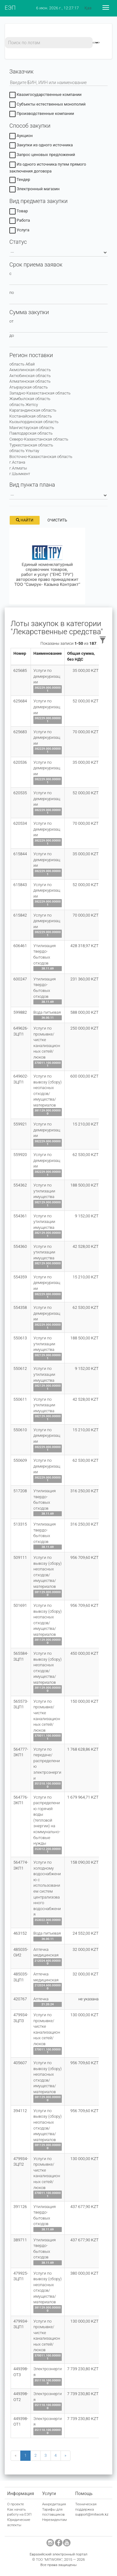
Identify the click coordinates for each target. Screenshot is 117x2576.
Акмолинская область (30, 369)
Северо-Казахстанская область (38, 439)
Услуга (19, 231)
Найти (24, 520)
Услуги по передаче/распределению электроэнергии (47, 1764)
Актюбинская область (30, 375)
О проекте (15, 2504)
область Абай (22, 364)
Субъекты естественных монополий (47, 105)
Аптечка (40, 1999)
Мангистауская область (31, 427)
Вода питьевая (47, 1012)
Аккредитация (54, 2504)
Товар (18, 212)
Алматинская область (30, 381)
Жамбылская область (29, 398)
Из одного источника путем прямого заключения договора (47, 167)
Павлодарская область (30, 433)
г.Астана (17, 462)
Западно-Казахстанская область (40, 393)
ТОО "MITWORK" (49, 2559)
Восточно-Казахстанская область (40, 456)
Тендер (19, 180)
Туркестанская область (31, 445)
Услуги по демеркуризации (46, 676)
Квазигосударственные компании (45, 95)
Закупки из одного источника (41, 146)
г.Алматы (18, 468)
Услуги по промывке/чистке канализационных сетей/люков (46, 1042)
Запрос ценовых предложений (42, 155)
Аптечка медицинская (45, 1952)
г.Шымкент (19, 473)
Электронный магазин (34, 189)
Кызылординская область (33, 421)
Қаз (88, 8)
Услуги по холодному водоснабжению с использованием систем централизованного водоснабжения (47, 1888)
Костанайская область (30, 416)
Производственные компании (41, 114)
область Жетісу (23, 404)
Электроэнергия (47, 2371)
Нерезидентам (54, 2519)
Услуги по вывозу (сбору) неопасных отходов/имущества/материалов (47, 1090)
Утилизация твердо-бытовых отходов (44, 954)
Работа (19, 221)
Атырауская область (28, 387)
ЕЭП (10, 7)
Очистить (57, 520)
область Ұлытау (24, 450)
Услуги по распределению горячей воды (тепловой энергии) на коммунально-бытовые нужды (46, 1820)
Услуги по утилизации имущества (44, 1191)
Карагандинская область (32, 410)
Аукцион (21, 136)
